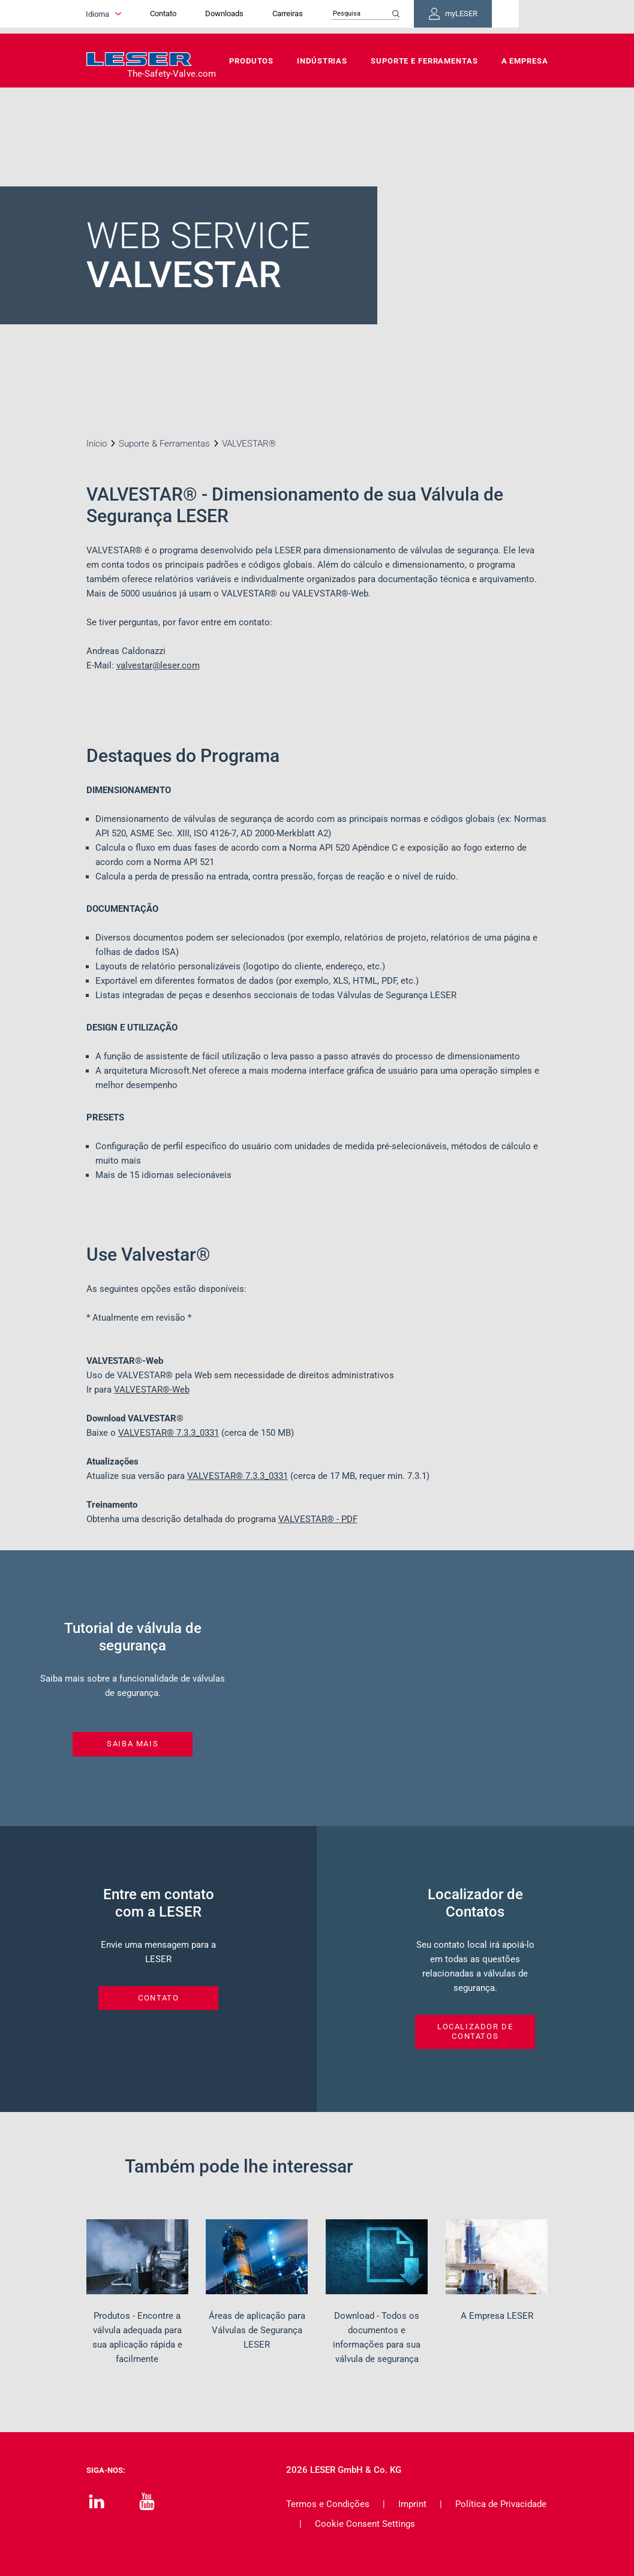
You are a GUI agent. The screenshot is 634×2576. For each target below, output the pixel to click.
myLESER (509, 17)
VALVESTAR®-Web (152, 1389)
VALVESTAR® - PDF (317, 1519)
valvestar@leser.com (158, 665)
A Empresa (524, 60)
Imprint (412, 2504)
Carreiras (328, 16)
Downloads (265, 16)
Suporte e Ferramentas (424, 60)
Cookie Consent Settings (365, 2523)
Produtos (251, 60)
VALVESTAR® (168, 1432)
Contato (204, 16)
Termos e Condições (327, 2504)
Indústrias (322, 60)
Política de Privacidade (500, 2504)
